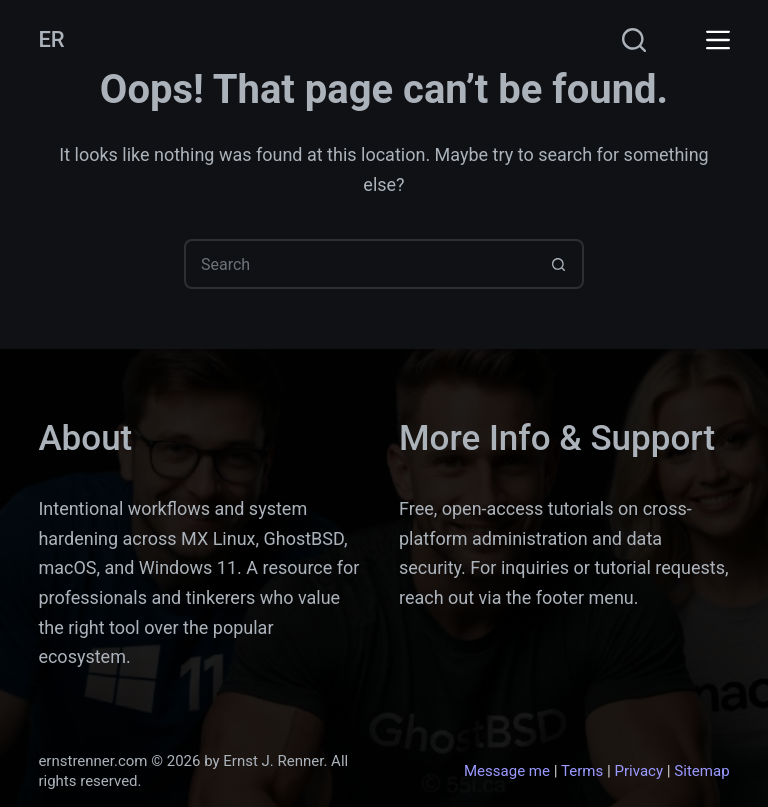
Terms (582, 771)
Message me (507, 771)
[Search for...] (359, 264)
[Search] (634, 40)
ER (51, 39)
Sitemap (701, 771)
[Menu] (718, 40)
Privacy (638, 771)
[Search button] (559, 264)
